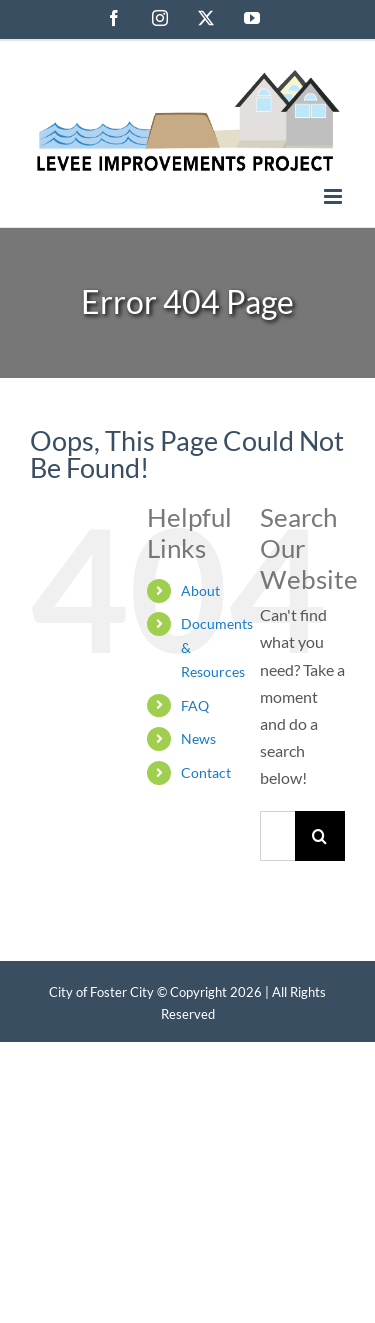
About (200, 590)
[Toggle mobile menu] (334, 196)
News (198, 738)
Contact (206, 772)
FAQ (195, 705)
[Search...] (277, 836)
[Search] (320, 836)
